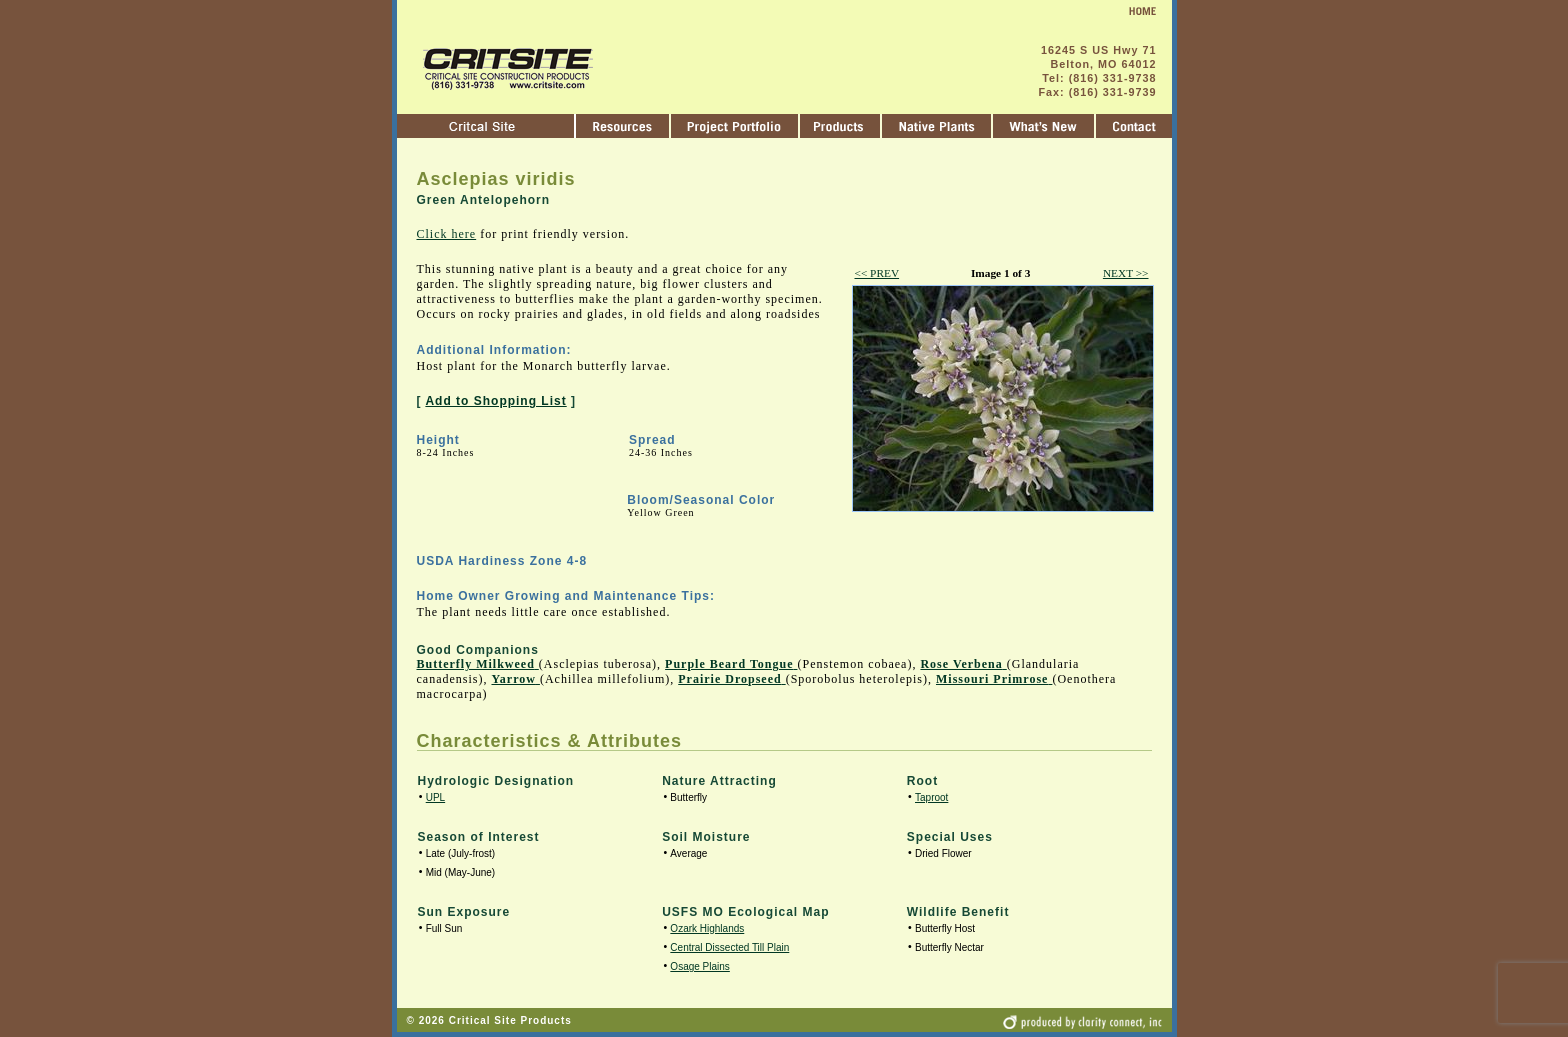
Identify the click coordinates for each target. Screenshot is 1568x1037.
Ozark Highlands (707, 928)
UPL (435, 797)
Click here (447, 234)
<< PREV (877, 273)
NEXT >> (1126, 273)
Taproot (931, 797)
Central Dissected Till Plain (729, 947)
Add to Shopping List (495, 401)
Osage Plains (699, 966)
